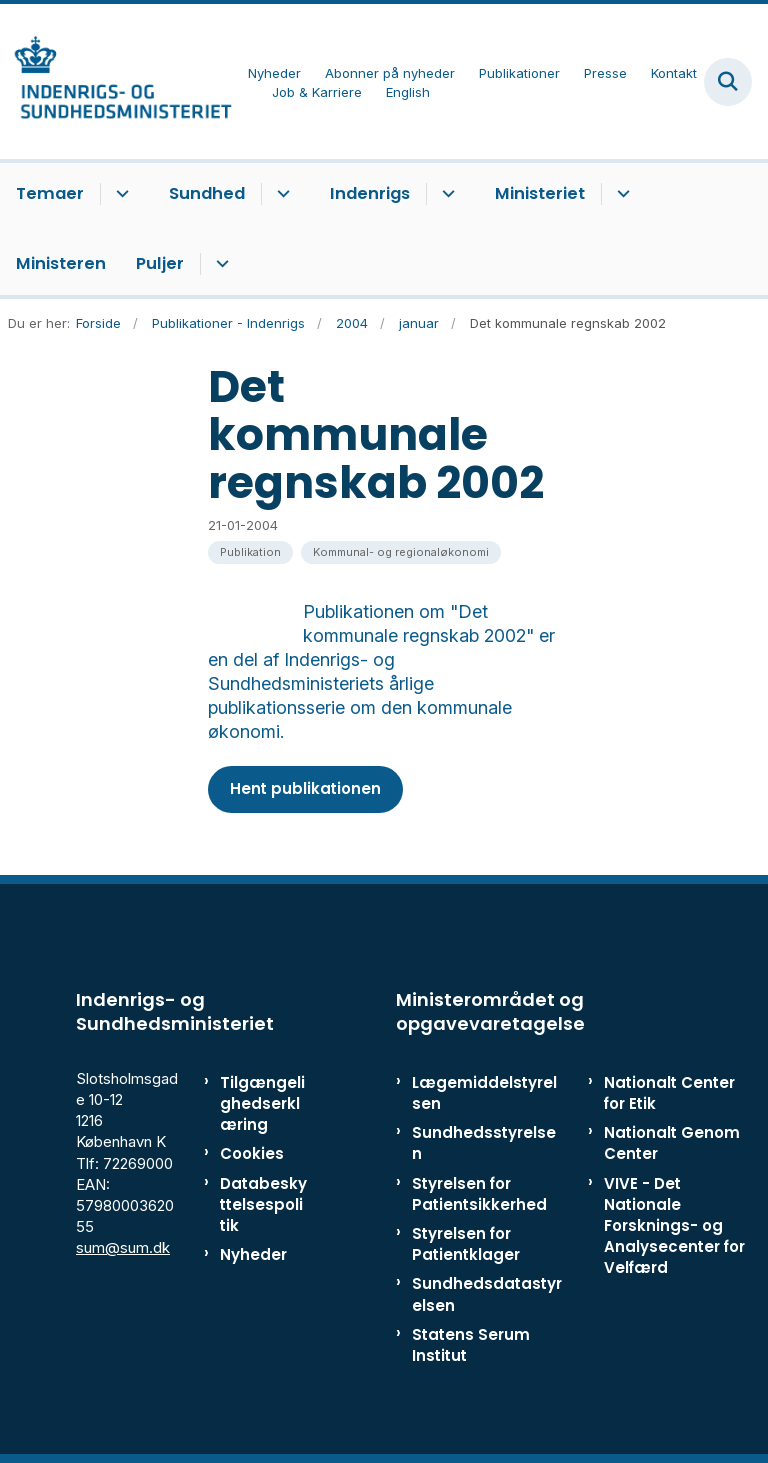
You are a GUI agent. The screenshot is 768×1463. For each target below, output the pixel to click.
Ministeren (61, 263)
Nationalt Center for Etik (669, 1093)
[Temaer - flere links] (119, 194)
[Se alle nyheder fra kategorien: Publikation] (250, 552)
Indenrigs (370, 193)
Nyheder (253, 1254)
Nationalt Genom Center (672, 1143)
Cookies (252, 1153)
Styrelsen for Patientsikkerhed (479, 1194)
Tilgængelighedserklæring (262, 1103)
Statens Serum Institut (471, 1345)
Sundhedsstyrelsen (484, 1143)
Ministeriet (540, 193)
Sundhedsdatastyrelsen (487, 1294)
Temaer (50, 193)
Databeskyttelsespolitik (263, 1204)
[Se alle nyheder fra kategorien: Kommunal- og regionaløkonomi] (401, 552)
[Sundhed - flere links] (280, 194)
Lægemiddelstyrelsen (484, 1093)
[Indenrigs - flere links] (445, 194)
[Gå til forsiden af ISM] (116, 81)
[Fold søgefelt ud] (728, 82)
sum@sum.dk (123, 1247)
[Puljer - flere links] (219, 264)
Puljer (160, 263)
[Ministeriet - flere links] (620, 194)
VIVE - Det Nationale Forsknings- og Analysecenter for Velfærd (674, 1226)
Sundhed (207, 193)
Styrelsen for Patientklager (466, 1244)
